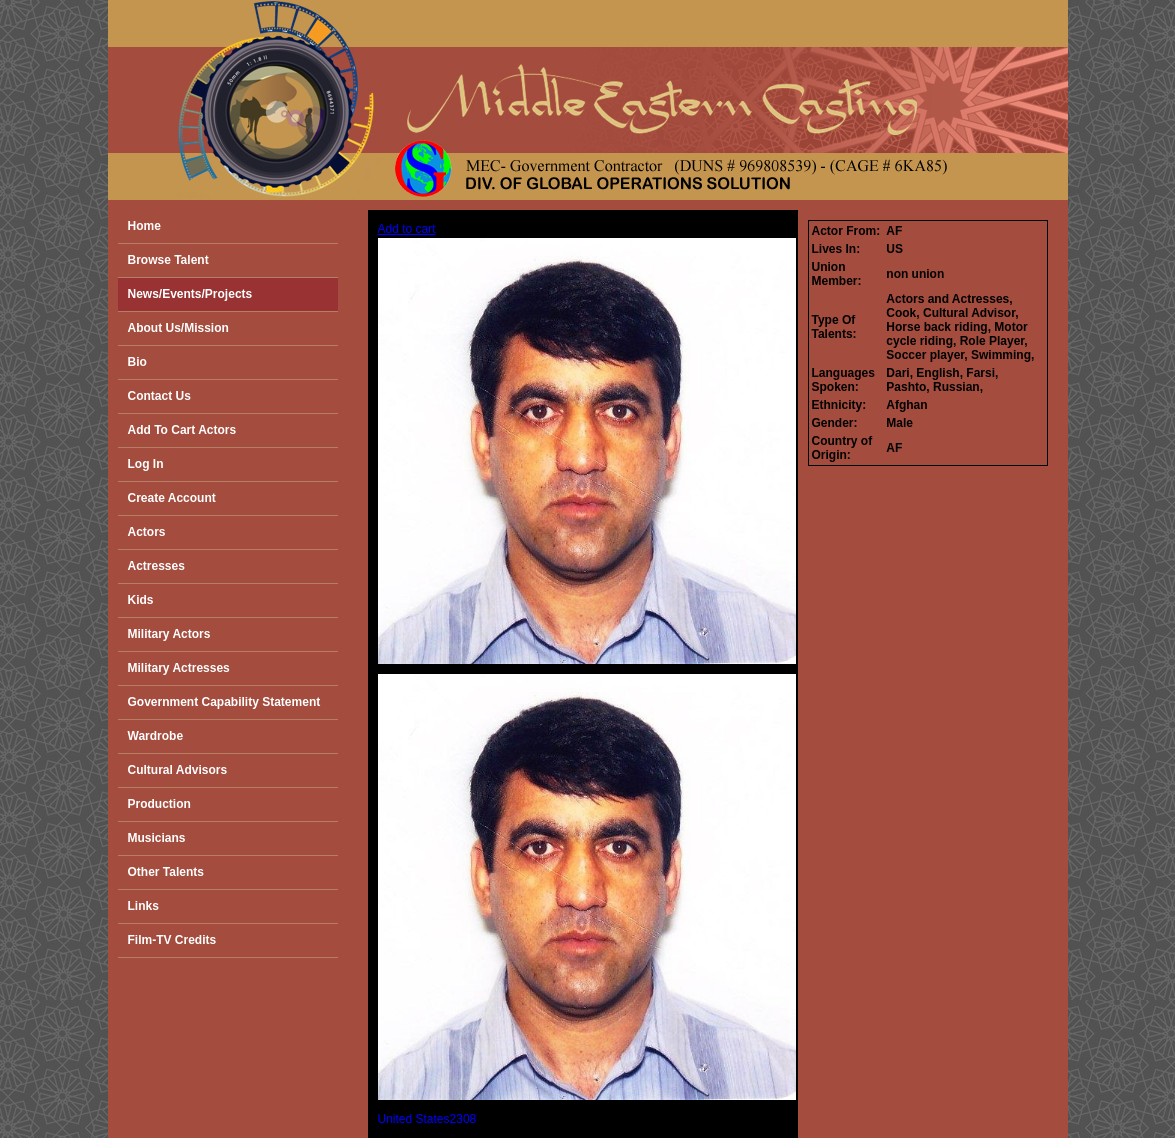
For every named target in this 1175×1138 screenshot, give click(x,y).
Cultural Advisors (178, 770)
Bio (137, 362)
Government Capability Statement (224, 702)
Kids (141, 600)
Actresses (156, 566)
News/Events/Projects (190, 294)
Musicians (157, 838)
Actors (147, 532)
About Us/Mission (178, 328)
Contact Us (159, 396)
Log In (146, 464)
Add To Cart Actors (182, 430)
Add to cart (407, 229)
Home (144, 226)
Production (159, 804)
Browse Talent (168, 260)
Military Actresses (179, 668)
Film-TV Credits (172, 940)
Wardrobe (156, 736)
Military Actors (169, 634)
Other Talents (166, 872)
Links (143, 906)
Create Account (172, 498)
